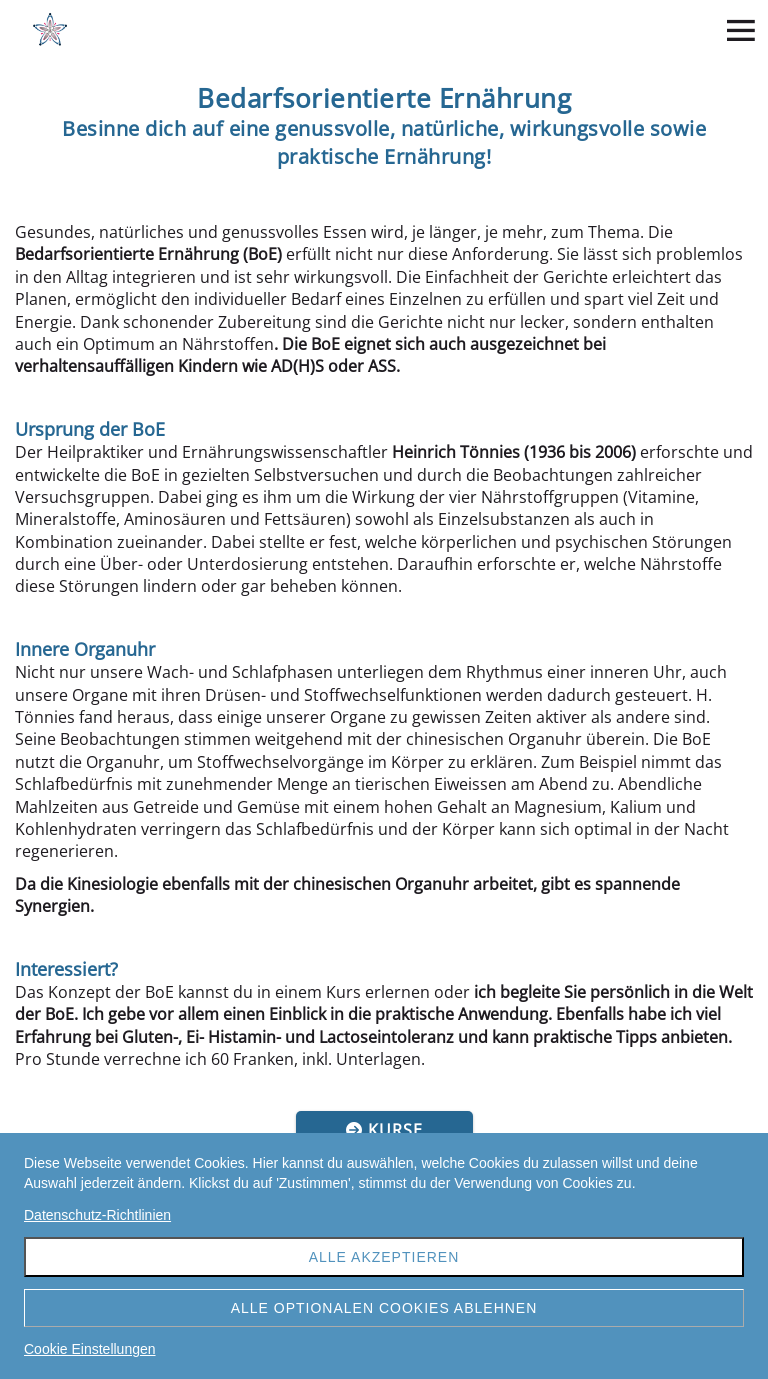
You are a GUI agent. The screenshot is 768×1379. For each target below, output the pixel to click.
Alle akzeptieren (384, 1257)
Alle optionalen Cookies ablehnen (384, 1308)
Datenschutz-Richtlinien (97, 1215)
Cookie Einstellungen (90, 1349)
